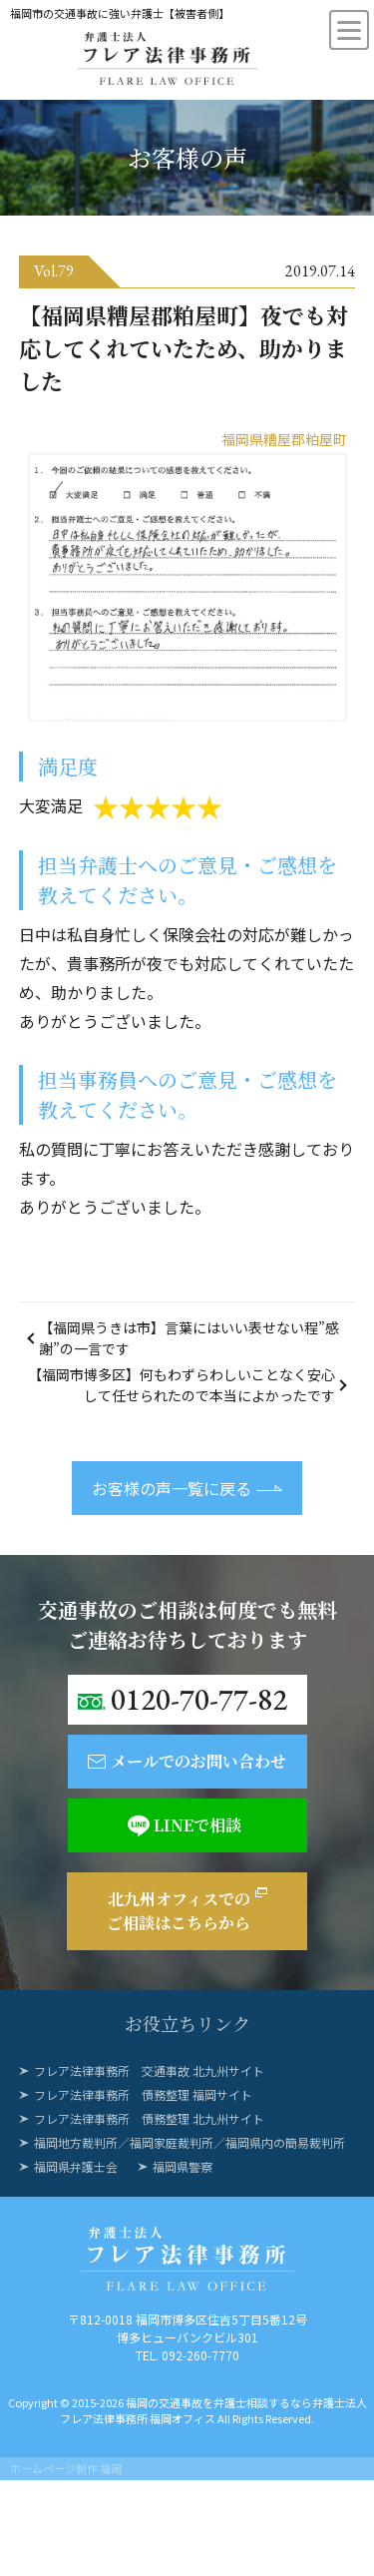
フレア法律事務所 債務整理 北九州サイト (149, 2118)
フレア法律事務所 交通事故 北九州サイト (149, 2070)
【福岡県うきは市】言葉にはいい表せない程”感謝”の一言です (189, 1337)
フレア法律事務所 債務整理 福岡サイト (143, 2094)
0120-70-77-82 (199, 1699)
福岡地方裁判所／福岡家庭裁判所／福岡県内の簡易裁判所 (189, 2142)
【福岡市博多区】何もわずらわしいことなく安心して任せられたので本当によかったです (181, 1384)
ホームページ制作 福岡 (66, 2468)
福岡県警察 (182, 2166)
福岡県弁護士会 (76, 2166)
